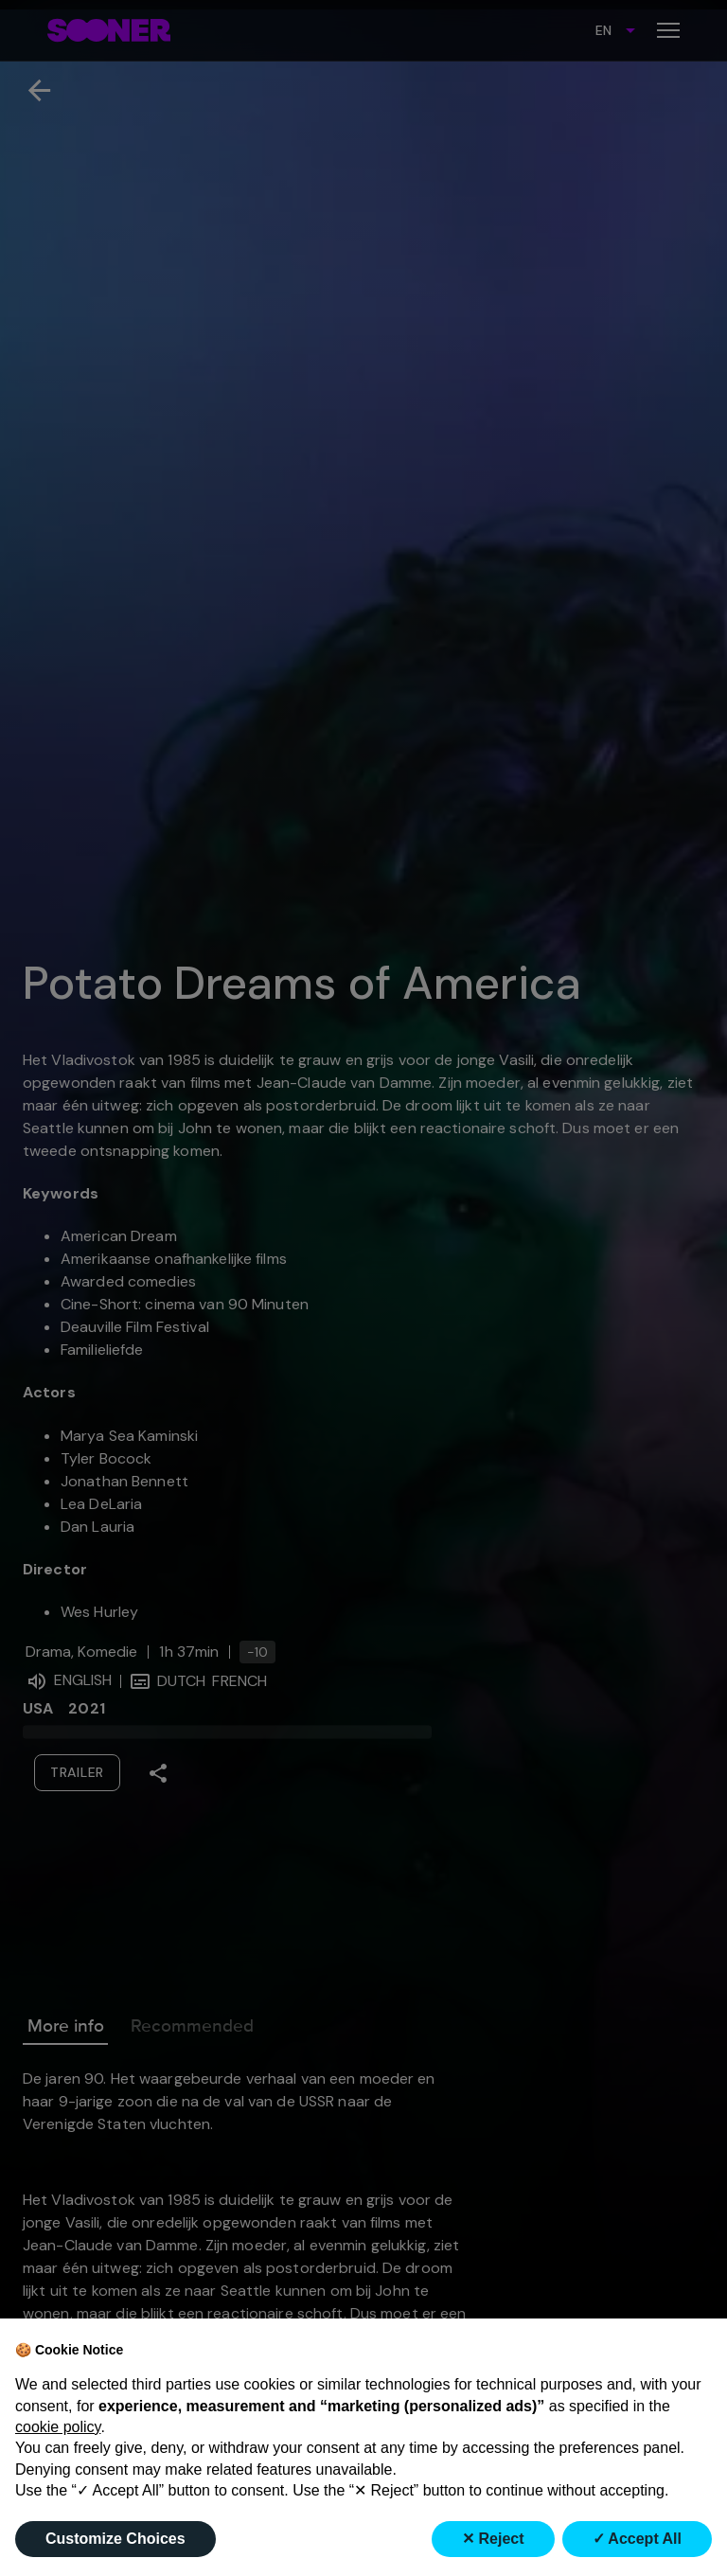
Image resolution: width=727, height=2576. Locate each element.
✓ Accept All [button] (638, 2539)
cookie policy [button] (57, 2427)
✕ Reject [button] (492, 2539)
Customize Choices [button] (115, 2539)
